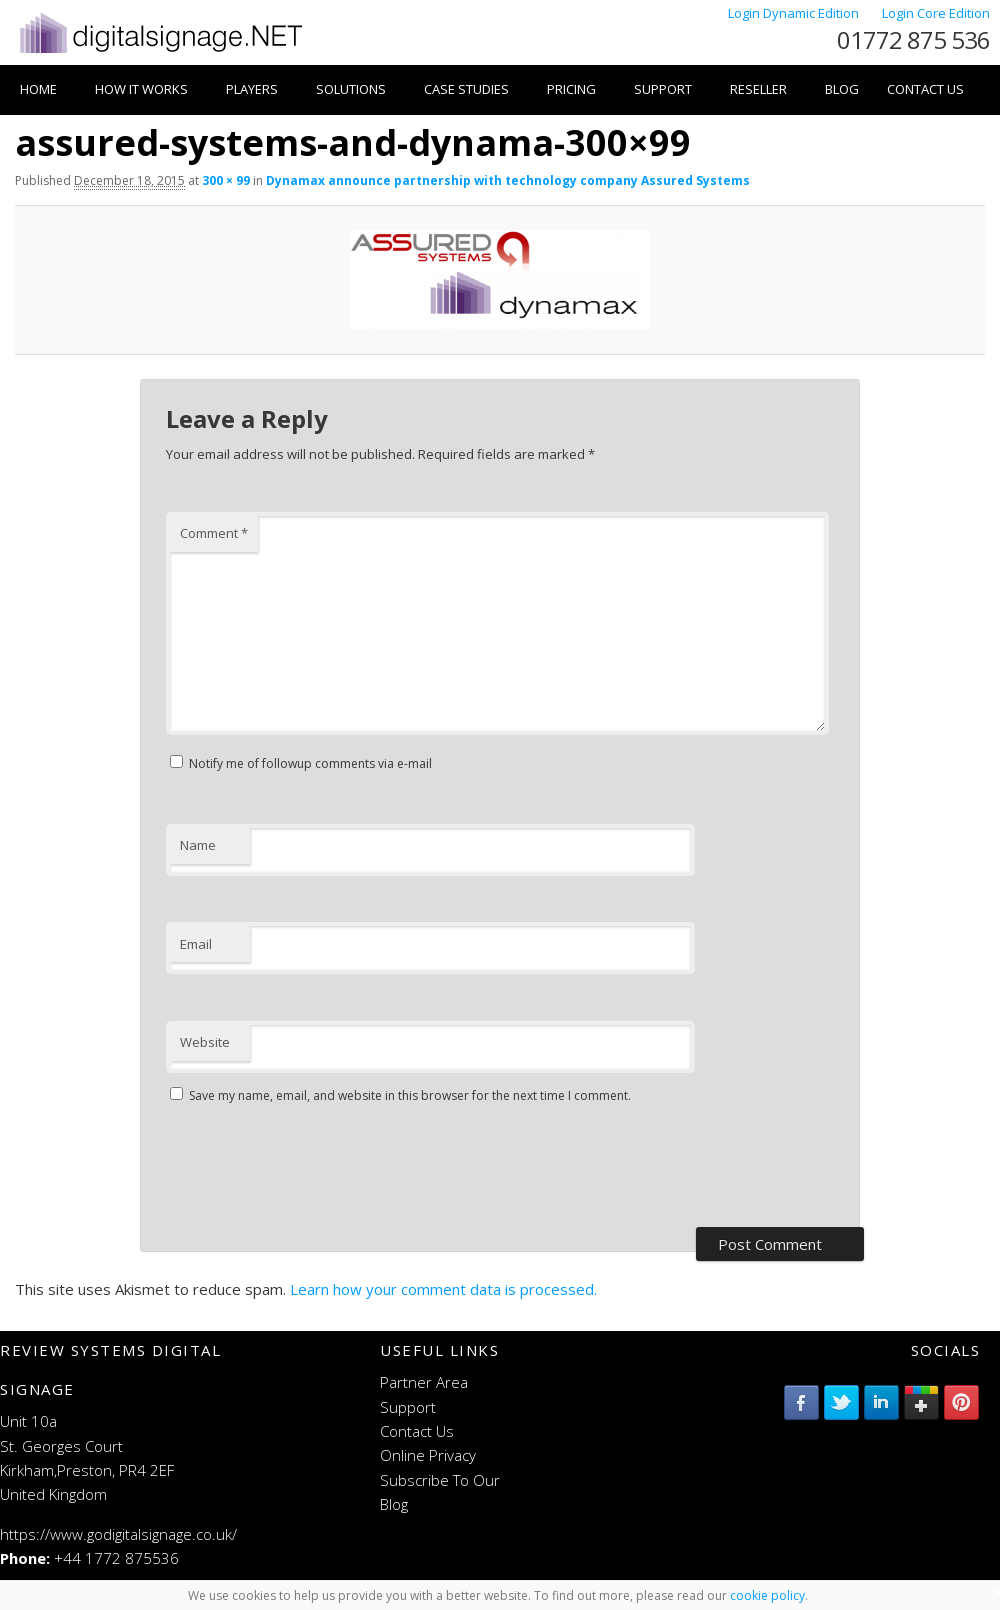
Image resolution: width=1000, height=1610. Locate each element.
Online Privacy (428, 1455)
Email (196, 944)
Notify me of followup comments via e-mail (310, 763)
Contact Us (925, 89)
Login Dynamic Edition (795, 13)
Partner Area (424, 1382)
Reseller (758, 89)
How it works (141, 89)
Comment (214, 533)
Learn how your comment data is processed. (443, 1289)
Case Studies (466, 89)
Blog (842, 89)
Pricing (571, 89)
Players (252, 89)
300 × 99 (226, 180)
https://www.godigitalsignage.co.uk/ (118, 1534)
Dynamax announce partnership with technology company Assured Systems (508, 180)
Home (38, 89)
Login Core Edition (936, 13)
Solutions (351, 89)
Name (198, 845)
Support (663, 89)
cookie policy (767, 1595)
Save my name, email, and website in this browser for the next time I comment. (410, 1095)
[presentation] (318, 1168)
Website (205, 1042)
